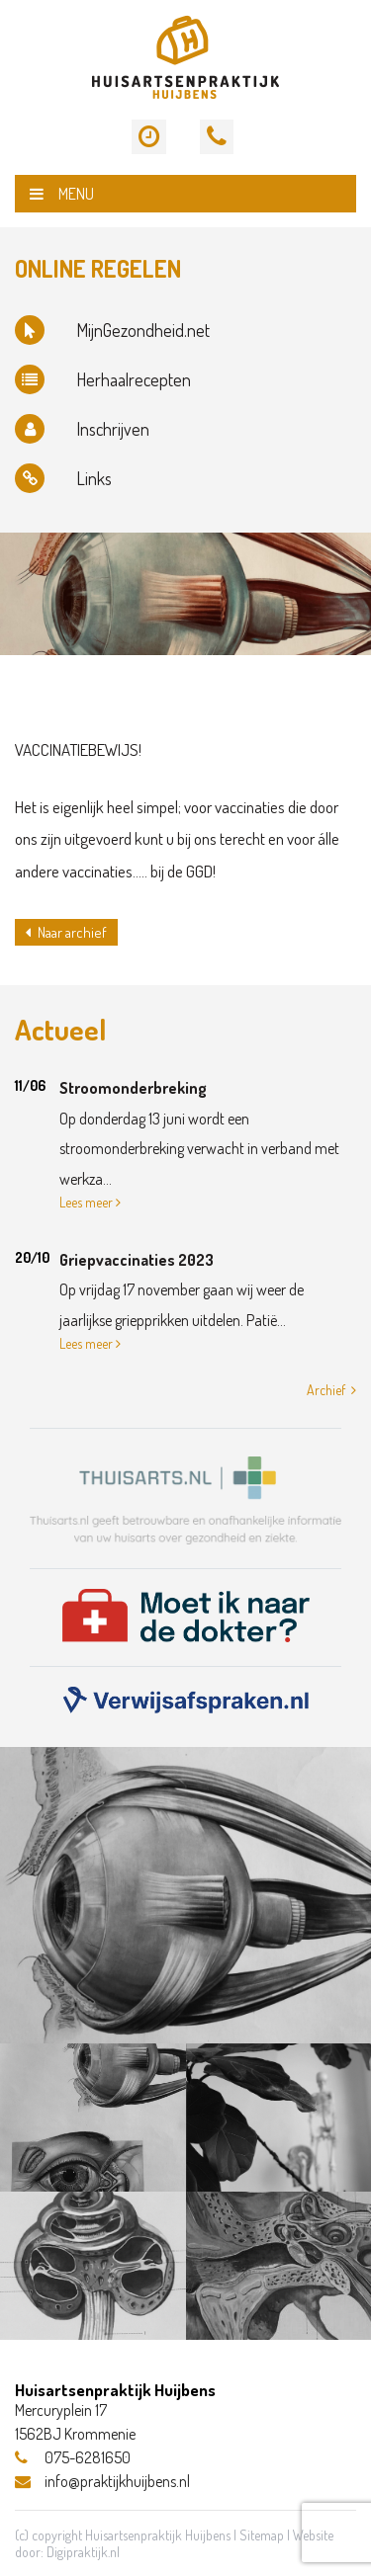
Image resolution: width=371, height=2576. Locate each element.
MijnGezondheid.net (112, 330)
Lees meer (90, 1202)
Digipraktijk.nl (83, 2551)
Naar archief (66, 932)
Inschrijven (82, 429)
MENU (62, 194)
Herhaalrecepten (103, 379)
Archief (331, 1389)
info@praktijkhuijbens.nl (102, 2481)
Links (63, 478)
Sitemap (261, 2535)
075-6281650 (73, 2457)
